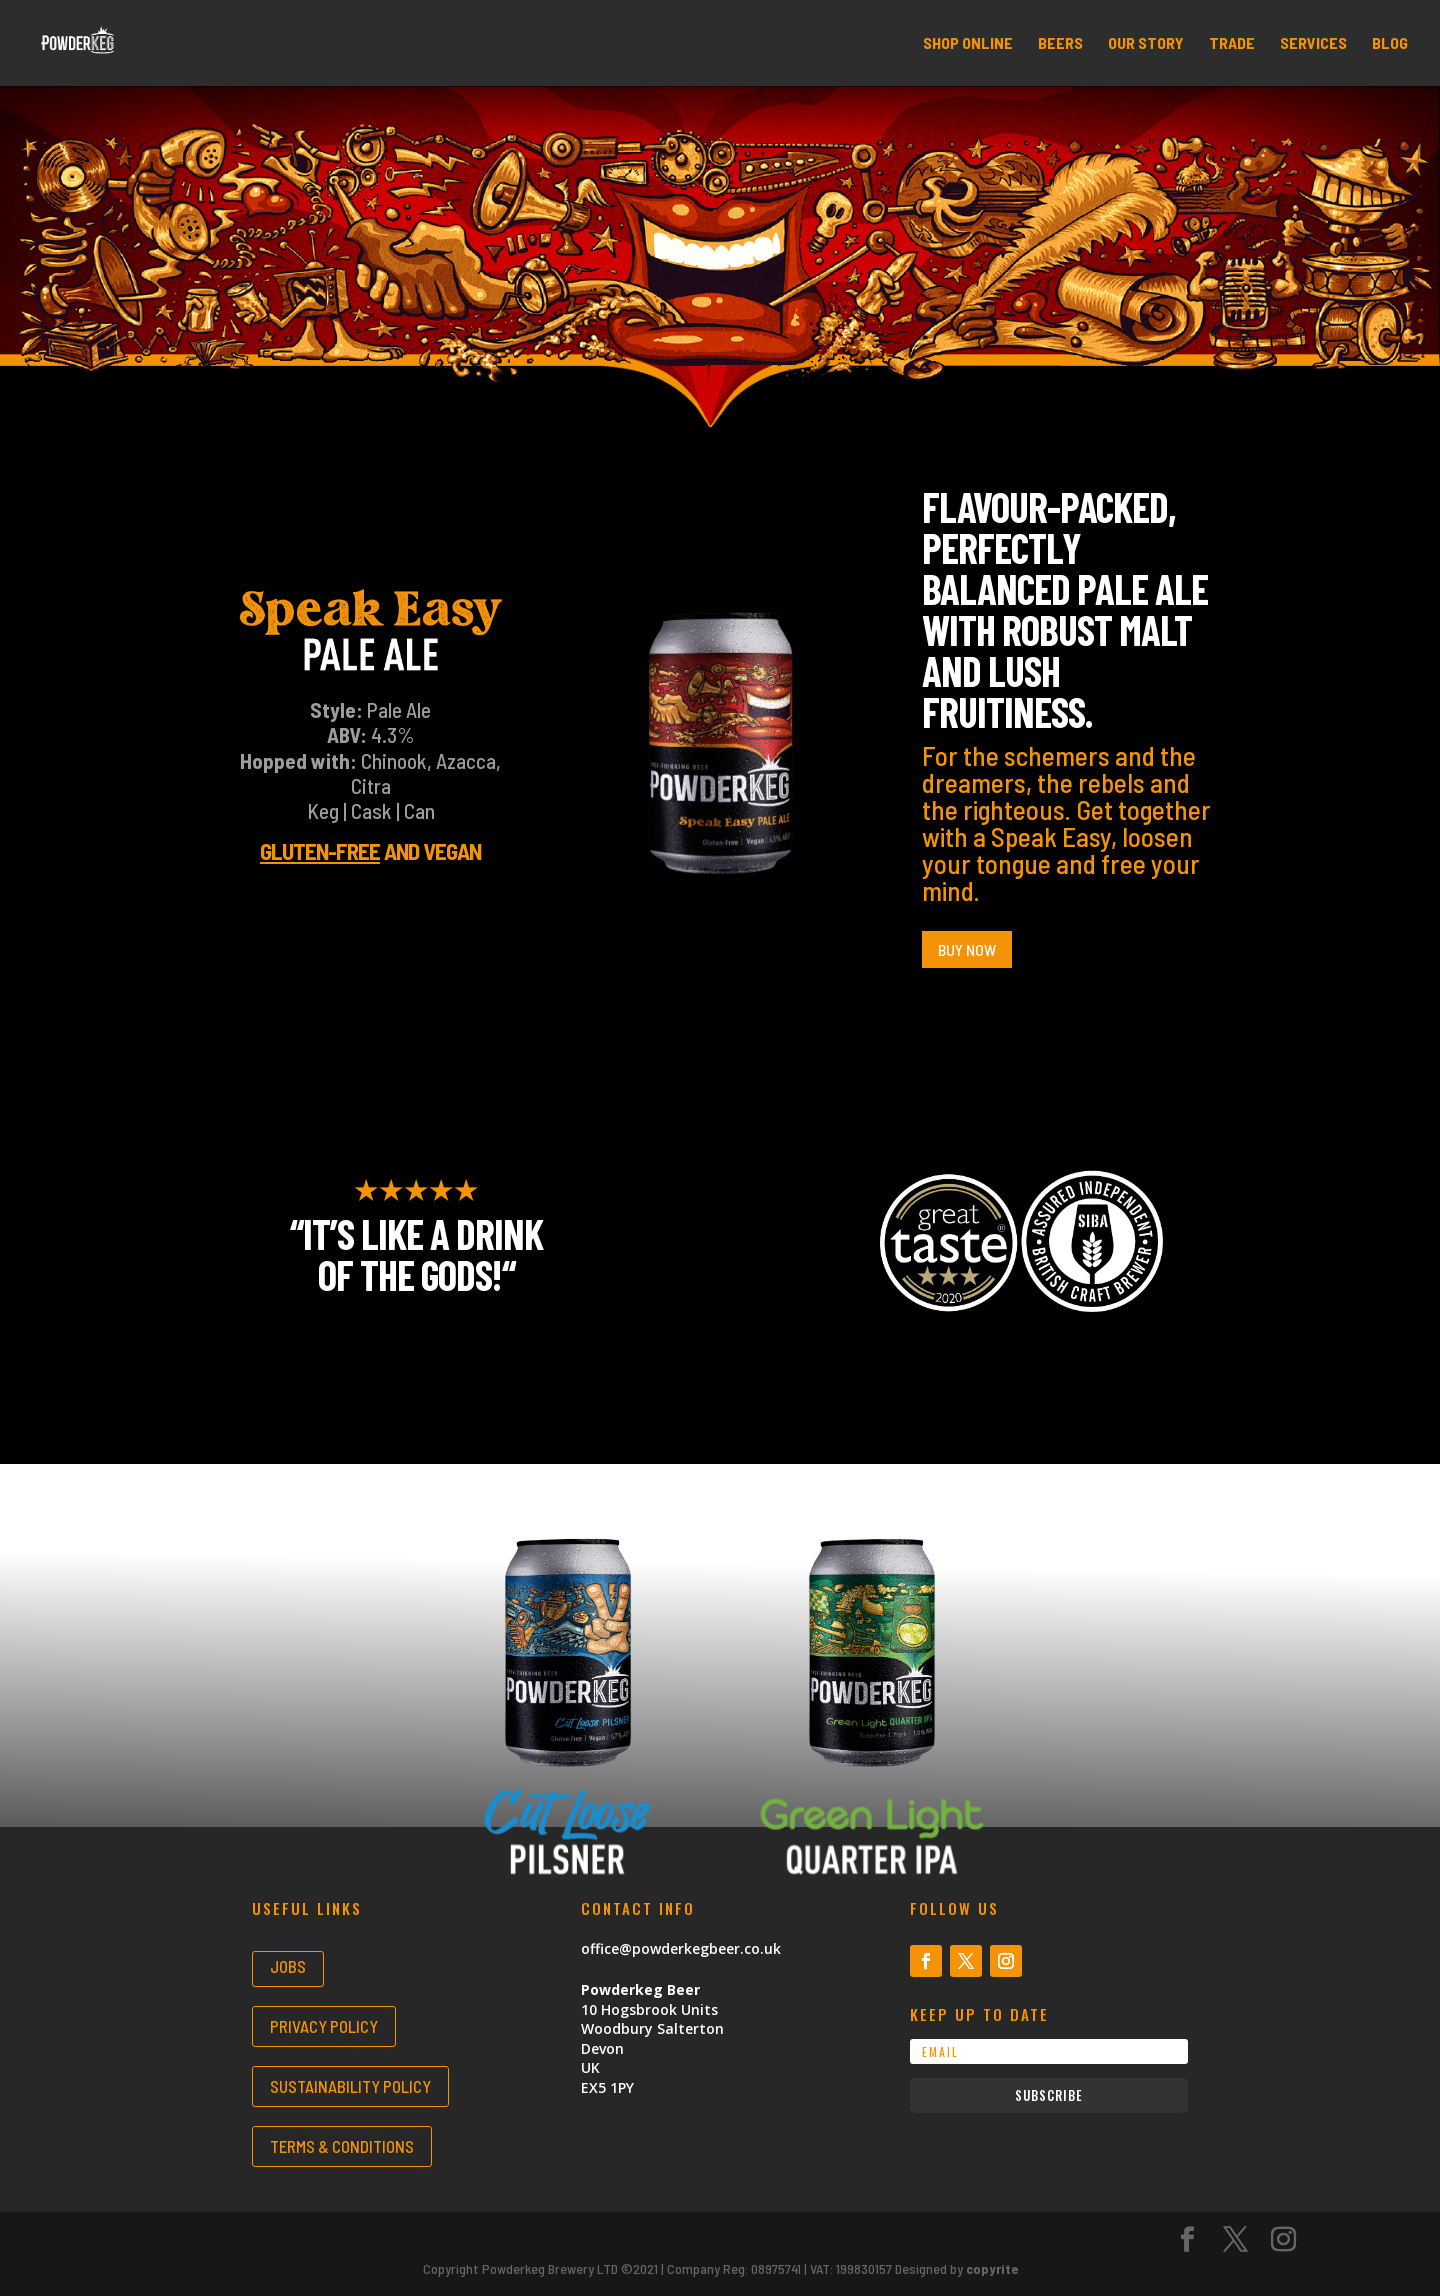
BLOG (1390, 44)
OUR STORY (1146, 44)
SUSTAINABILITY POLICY (350, 2086)
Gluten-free (320, 851)
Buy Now (967, 949)
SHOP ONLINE (968, 44)
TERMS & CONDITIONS (342, 2146)
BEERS (1060, 44)
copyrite (992, 2268)
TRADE (1232, 44)
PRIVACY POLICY (324, 2026)
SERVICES (1313, 44)
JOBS (288, 1966)
